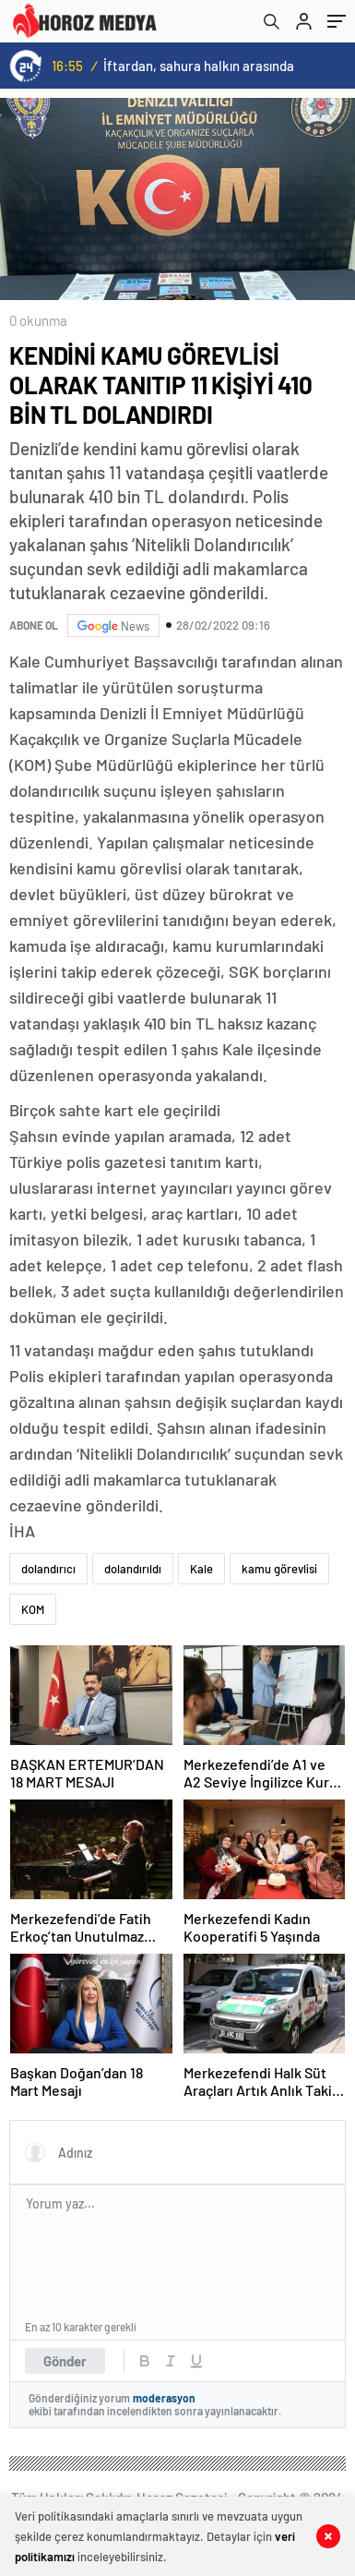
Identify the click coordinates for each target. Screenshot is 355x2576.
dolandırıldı (132, 1568)
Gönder (65, 2361)
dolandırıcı (48, 1568)
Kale (201, 1568)
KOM (32, 1609)
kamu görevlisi (279, 1568)
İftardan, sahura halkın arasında (198, 65)
